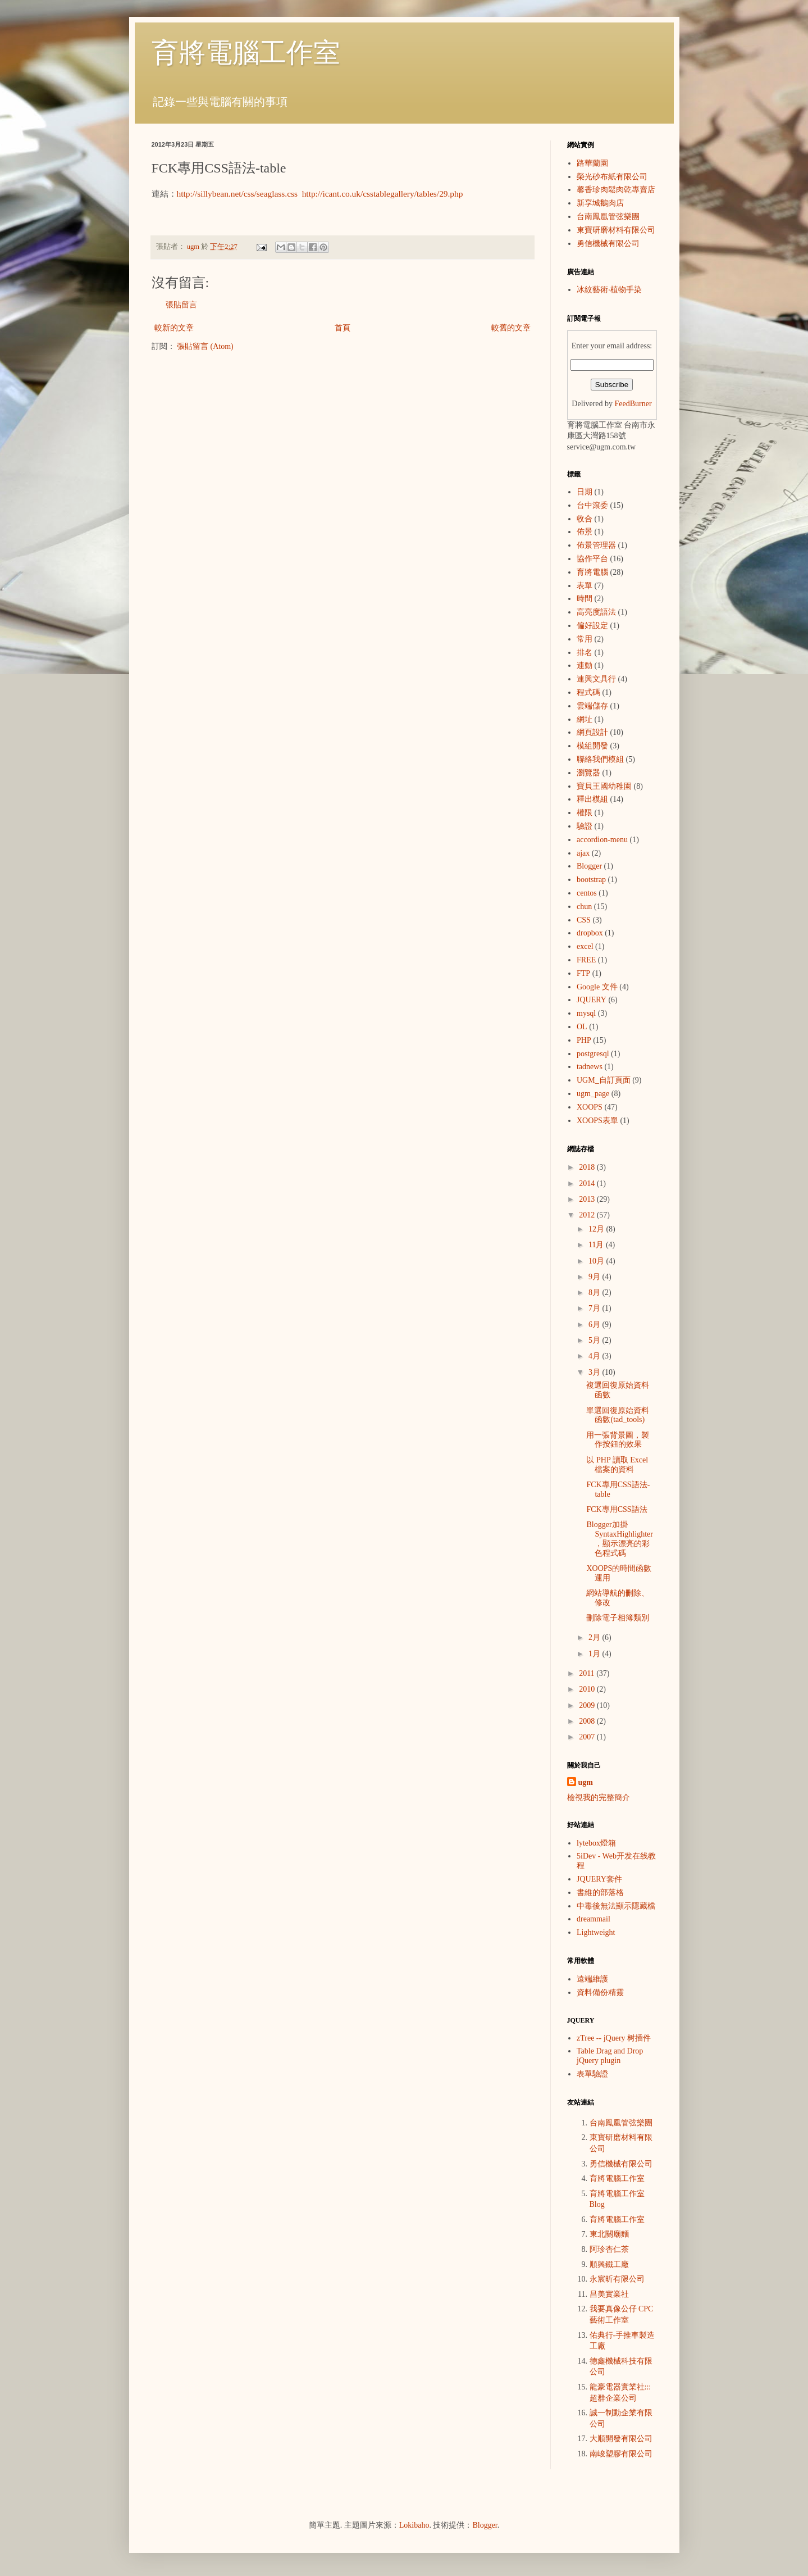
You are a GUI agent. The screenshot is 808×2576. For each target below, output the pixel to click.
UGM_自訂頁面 (604, 1080)
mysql (586, 1013)
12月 (597, 1229)
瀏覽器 (588, 773)
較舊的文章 (511, 328)
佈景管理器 (596, 545)
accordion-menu (602, 839)
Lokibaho (414, 2525)
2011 (587, 1673)
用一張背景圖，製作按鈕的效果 (617, 1440)
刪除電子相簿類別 (617, 1618)
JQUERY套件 (599, 1879)
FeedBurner (633, 403)
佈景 (584, 532)
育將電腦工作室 (246, 52)
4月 (595, 1356)
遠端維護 (592, 1979)
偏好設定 (592, 625)
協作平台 (592, 559)
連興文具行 (596, 679)
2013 (588, 1199)
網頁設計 (592, 732)
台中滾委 (592, 505)
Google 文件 (597, 987)
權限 (584, 812)
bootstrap (591, 879)
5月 (595, 1340)
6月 (595, 1324)
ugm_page (593, 1093)
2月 (595, 1637)
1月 (595, 1654)
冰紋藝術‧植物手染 (609, 289)
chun (584, 906)
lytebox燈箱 (596, 1843)
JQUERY (591, 1000)
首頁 (342, 328)
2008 (588, 1721)
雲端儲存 (592, 706)
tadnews (589, 1066)
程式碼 (588, 692)
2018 (588, 1167)
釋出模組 (592, 799)
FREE (586, 960)
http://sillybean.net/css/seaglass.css (237, 193)
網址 (584, 719)
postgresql (593, 1054)
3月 (595, 1372)
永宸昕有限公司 (617, 2279)
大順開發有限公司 (621, 2438)
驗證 (584, 826)
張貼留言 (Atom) (205, 346)
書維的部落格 (600, 1892)
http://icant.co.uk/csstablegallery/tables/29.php (382, 193)
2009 (588, 1705)
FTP (583, 973)
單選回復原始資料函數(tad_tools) (617, 1415)
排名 (584, 652)
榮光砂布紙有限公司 (612, 176)
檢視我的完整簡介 (598, 1797)
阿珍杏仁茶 (609, 2249)
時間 (584, 598)
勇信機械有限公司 (608, 243)
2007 (588, 1737)
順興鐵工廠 (609, 2264)
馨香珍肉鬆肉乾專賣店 (616, 189)
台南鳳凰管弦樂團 (608, 216)
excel (585, 946)
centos (587, 893)
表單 (584, 585)
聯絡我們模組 (600, 759)
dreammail (593, 1919)
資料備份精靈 (600, 1992)
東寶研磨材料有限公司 (616, 230)
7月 (595, 1308)
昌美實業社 (609, 2294)
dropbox (590, 933)
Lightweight (596, 1932)
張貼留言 (181, 305)
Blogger (589, 866)
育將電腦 (592, 572)
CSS (584, 920)
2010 (588, 1689)
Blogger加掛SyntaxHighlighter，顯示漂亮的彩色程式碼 (619, 1538)
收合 (584, 519)
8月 (595, 1292)
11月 (597, 1245)
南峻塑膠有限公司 (621, 2454)
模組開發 (592, 746)
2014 (588, 1183)
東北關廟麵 (609, 2234)
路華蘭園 (592, 163)
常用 (584, 639)
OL (582, 1027)
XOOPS (589, 1107)
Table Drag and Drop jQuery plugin (610, 2056)
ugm (585, 1782)
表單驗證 (592, 2074)
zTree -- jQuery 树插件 (614, 2038)
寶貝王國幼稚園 (604, 786)
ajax (583, 853)
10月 (597, 1261)
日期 (584, 492)
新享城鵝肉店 (600, 203)
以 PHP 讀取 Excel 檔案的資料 (617, 1465)
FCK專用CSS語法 (616, 1509)
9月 (595, 1277)
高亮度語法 (596, 612)
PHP (584, 1040)
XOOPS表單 (597, 1120)
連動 (584, 665)
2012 (588, 1215)
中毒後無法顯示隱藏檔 (616, 1906)
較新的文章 (174, 328)
